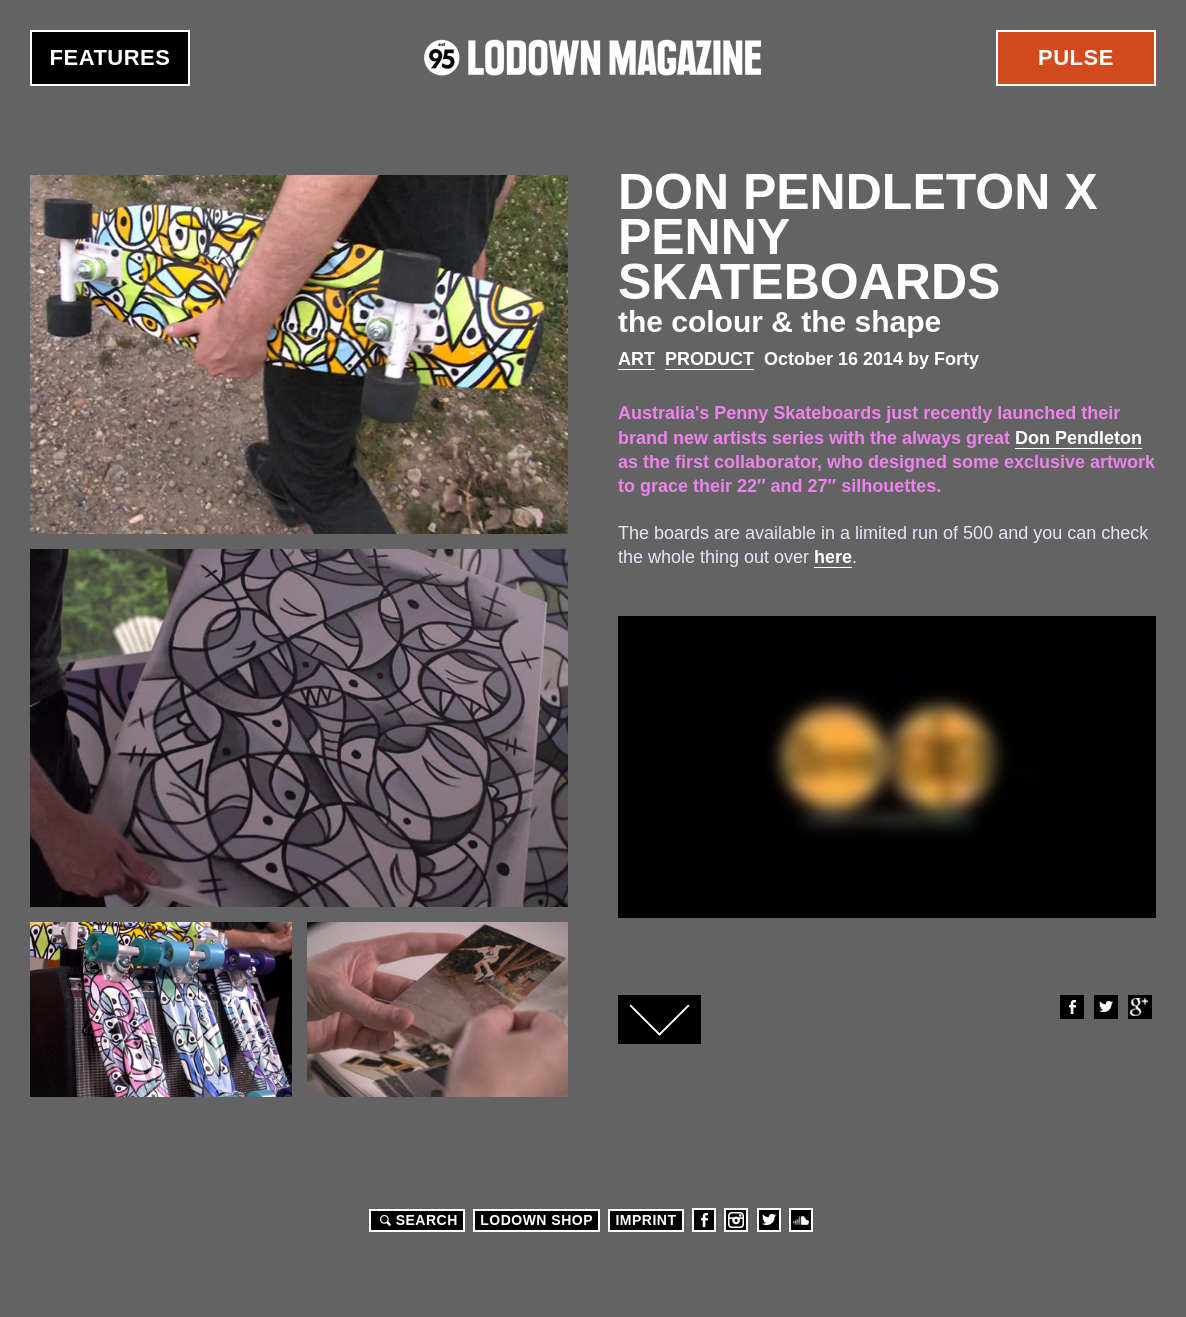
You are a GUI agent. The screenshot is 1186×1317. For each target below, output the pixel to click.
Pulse (1076, 57)
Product (709, 359)
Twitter (1105, 1007)
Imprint (645, 1220)
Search (416, 1220)
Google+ (1139, 1007)
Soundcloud (801, 1220)
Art (636, 359)
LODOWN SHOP (536, 1220)
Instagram (736, 1220)
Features (110, 57)
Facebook (1071, 1007)
